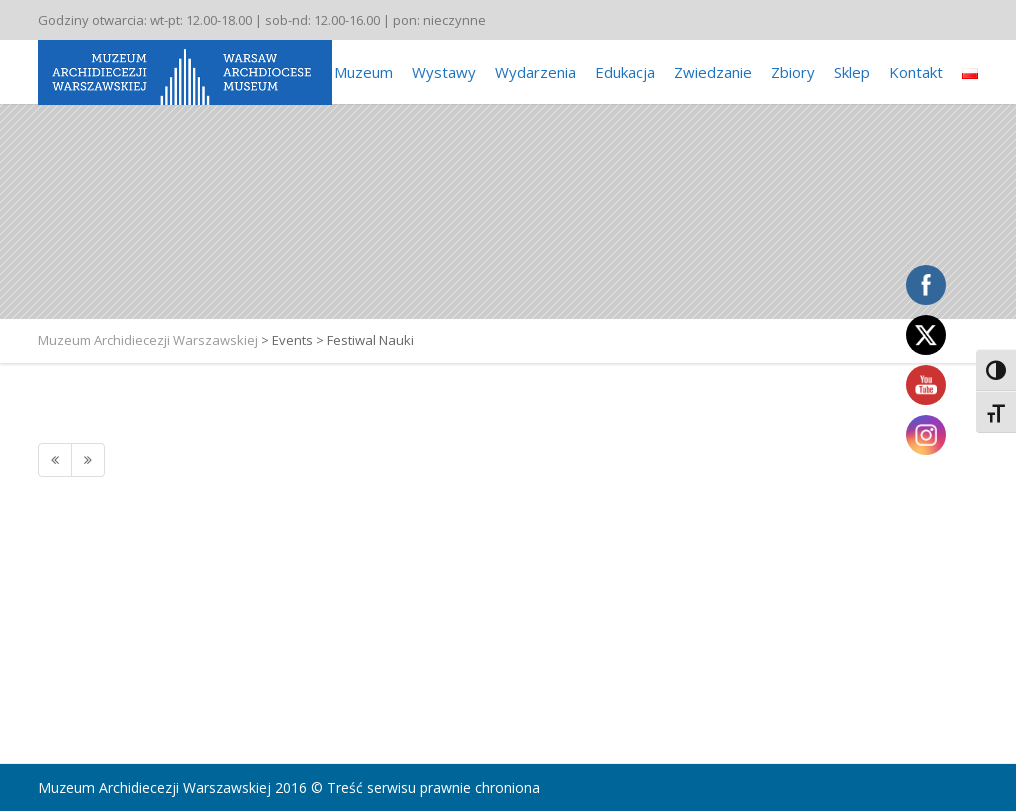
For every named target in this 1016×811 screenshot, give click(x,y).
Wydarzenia (535, 72)
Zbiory (793, 72)
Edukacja (625, 72)
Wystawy (444, 72)
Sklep (852, 72)
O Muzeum (355, 72)
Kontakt (916, 72)
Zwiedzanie (713, 72)
